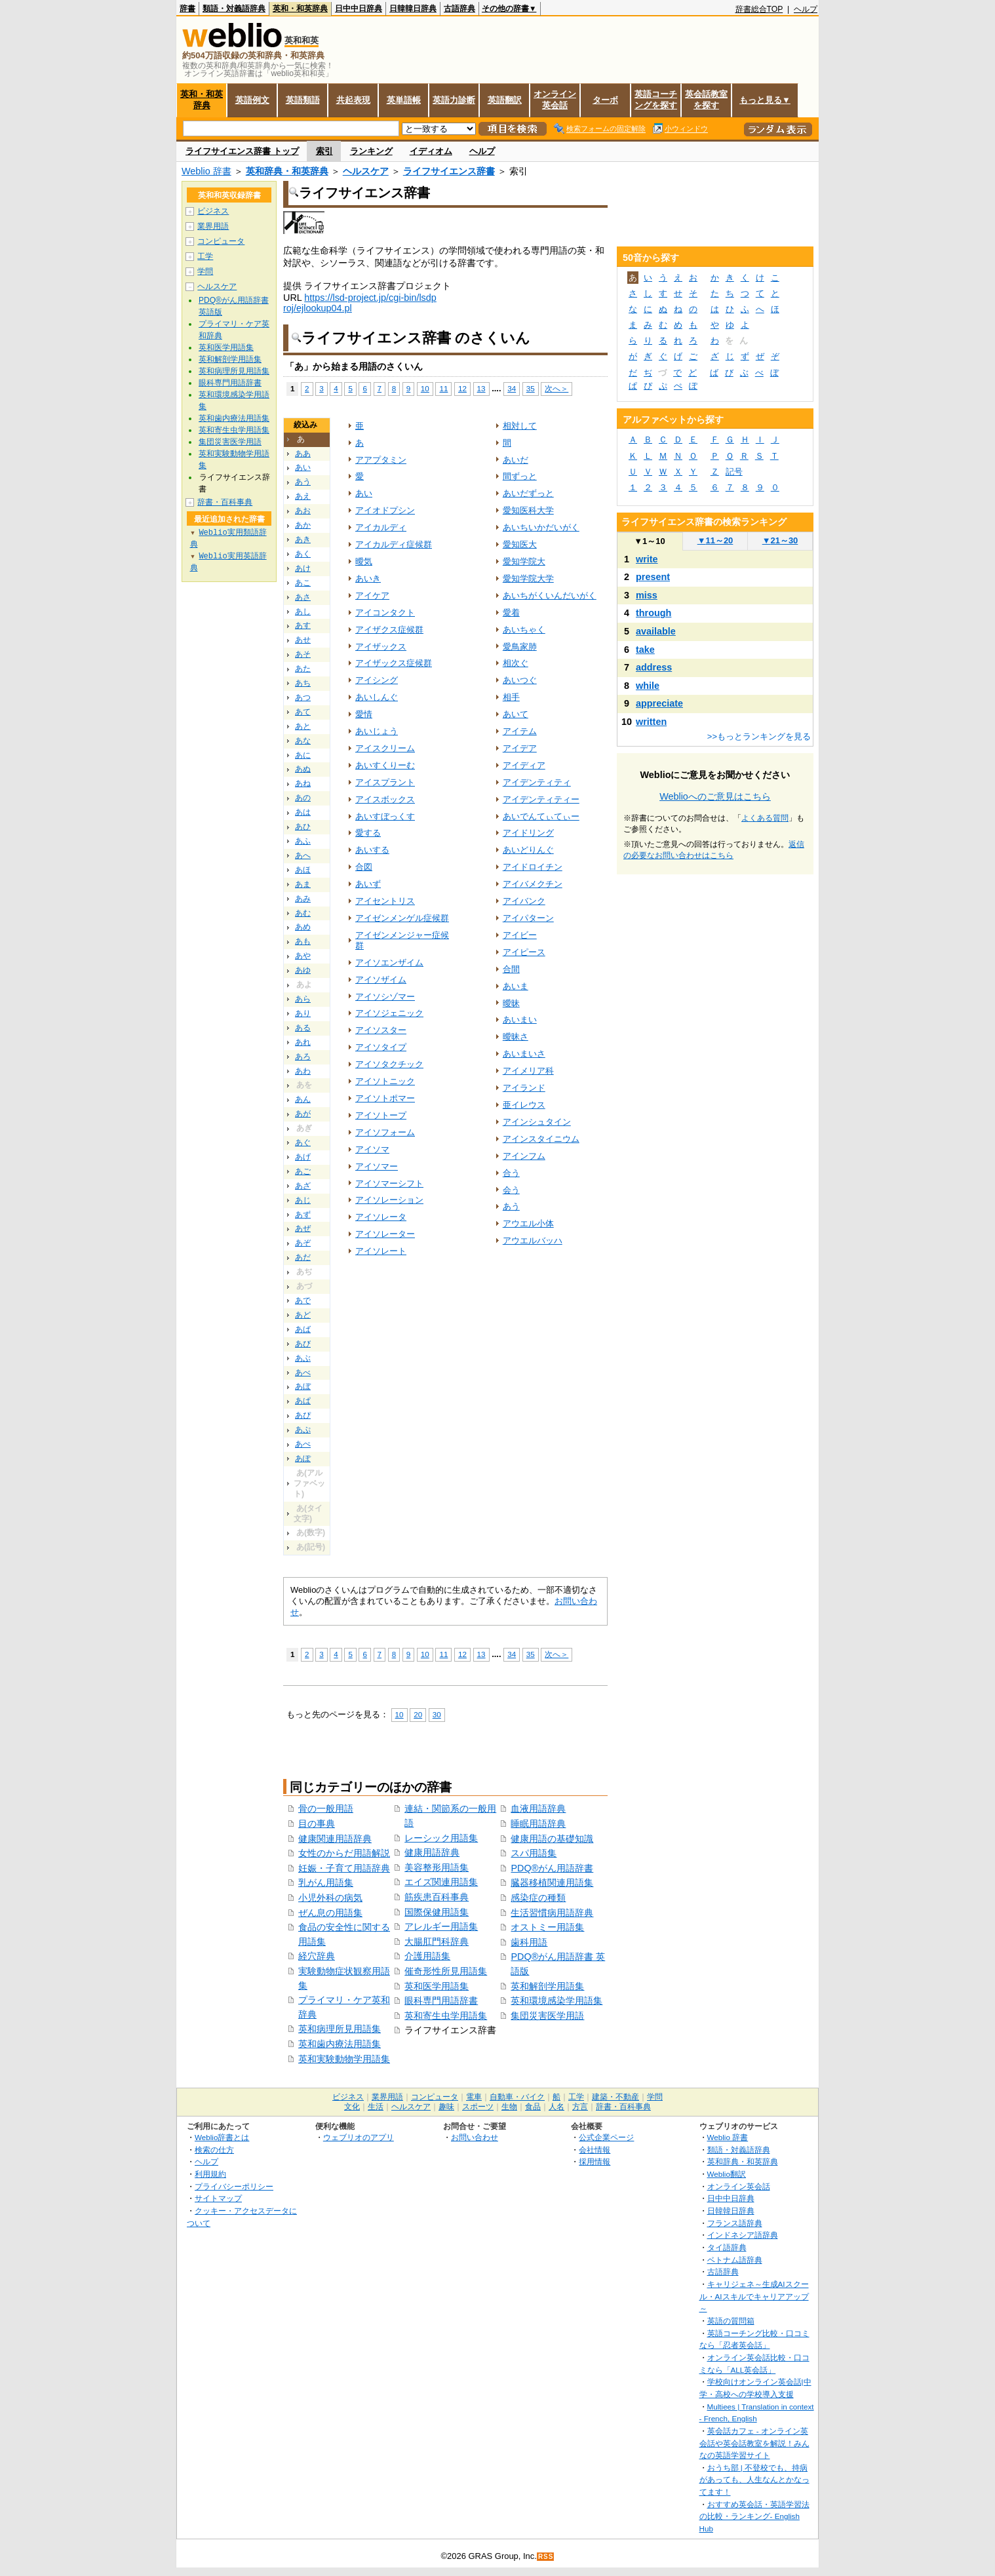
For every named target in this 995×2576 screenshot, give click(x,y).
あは (303, 812)
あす (303, 625)
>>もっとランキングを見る (759, 736)
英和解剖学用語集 (547, 1986)
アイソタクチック (389, 1064)
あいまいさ (524, 1054)
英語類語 (303, 100)
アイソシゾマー (385, 997)
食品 (533, 2107)
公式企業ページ (606, 2137)
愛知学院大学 (528, 578)
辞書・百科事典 (224, 502)
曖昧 (511, 1003)
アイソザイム (380, 980)
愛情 (363, 714)
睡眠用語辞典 (538, 1823)
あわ (303, 1071)
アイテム (520, 731)
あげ (303, 1156)
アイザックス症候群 (393, 663)
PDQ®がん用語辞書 (552, 1868)
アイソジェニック (389, 1013)
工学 (205, 256)
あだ (303, 1257)
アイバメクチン (532, 884)
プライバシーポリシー (234, 2186)
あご (303, 1171)
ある (303, 1027)
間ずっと (520, 476)
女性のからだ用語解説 (344, 1853)
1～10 (649, 541)
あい (303, 467)
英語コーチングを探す (655, 99)
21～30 (780, 540)
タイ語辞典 (727, 2247)
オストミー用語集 (547, 1927)
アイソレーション (389, 1200)
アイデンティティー (541, 799)
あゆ (303, 970)
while (647, 685)
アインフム (524, 1156)
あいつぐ (520, 680)
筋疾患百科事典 (436, 1897)
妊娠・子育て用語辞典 (344, 1868)
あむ (303, 913)
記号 (734, 472)
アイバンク (524, 901)
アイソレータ (380, 1217)
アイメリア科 (528, 1071)
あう (303, 481)
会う (511, 1190)
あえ (303, 496)
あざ (303, 1185)
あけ (303, 568)
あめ (303, 926)
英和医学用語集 (436, 1986)
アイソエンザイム (389, 962)
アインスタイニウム (541, 1139)
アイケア (372, 595)
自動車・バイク (517, 2097)
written (651, 721)
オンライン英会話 (555, 99)
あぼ (303, 1386)
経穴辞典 (316, 1956)
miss (646, 595)
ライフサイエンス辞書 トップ (242, 151)
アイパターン (528, 918)
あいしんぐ (376, 697)
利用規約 (210, 2174)
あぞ (303, 1242)
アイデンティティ (537, 782)
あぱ (303, 1400)
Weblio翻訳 (726, 2174)
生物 (509, 2107)
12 (462, 388)
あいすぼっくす (385, 816)
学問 (205, 271)
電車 (474, 2097)
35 (530, 388)
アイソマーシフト (389, 1183)
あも (303, 941)
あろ (303, 1056)
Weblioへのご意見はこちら (715, 796)
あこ (303, 582)
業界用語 (213, 226)
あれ (303, 1042)
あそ (303, 654)
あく (303, 553)
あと (303, 726)
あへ (303, 855)
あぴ (303, 1415)
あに (303, 755)
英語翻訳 (505, 100)
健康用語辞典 (431, 1852)
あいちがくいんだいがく (549, 595)
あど (303, 1314)
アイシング (376, 680)
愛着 (511, 612)
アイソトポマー (385, 1098)
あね (303, 783)
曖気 (363, 561)
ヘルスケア (366, 171)
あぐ (303, 1142)
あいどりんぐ (528, 850)
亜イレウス (524, 1105)
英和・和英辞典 (300, 8)
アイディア (524, 765)
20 (418, 1714)
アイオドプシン (385, 510)
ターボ (605, 100)
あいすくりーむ (385, 765)
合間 (511, 969)
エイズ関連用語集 (441, 1882)
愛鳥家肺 (520, 647)
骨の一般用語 (325, 1808)
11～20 (715, 540)
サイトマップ (218, 2198)
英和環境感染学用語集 (556, 2000)
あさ (303, 597)
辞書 (187, 8)
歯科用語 (529, 1942)
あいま (515, 986)
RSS (546, 2556)
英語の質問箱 (730, 2320)
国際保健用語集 (436, 1912)
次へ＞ (556, 388)
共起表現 (353, 100)
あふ (303, 841)
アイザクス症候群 (389, 629)
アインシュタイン (537, 1122)
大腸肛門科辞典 (436, 1941)
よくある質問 (765, 818)
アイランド (524, 1088)
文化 (352, 2107)
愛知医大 (520, 544)
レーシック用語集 (441, 1838)
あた (303, 668)
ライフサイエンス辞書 (449, 171)
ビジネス (213, 211)
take (645, 649)
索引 (324, 151)
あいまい (520, 1020)
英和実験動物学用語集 (344, 2059)
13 (481, 388)
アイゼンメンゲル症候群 (402, 918)
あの (303, 797)
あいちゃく (524, 629)
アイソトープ (380, 1115)
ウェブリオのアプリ (358, 2137)
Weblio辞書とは (222, 2137)
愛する (368, 833)
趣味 (446, 2107)
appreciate (659, 703)
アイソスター (380, 1030)
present (653, 577)
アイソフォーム (385, 1132)
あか (303, 525)
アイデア (520, 748)
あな (303, 740)
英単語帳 (404, 100)
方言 (580, 2107)
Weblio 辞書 (206, 171)
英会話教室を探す (706, 99)
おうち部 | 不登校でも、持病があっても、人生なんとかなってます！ (754, 2479)
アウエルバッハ (532, 1240)
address (654, 667)
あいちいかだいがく (541, 527)
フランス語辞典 (734, 2223)
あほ (303, 869)
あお (303, 510)
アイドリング (528, 833)
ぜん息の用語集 (330, 1912)
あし (303, 611)
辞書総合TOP (759, 9)
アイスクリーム (385, 748)
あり (303, 1013)
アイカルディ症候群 (393, 544)
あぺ (303, 1444)
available (656, 631)
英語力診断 (454, 100)
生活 (375, 2107)
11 (443, 388)
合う (511, 1173)
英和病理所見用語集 (339, 2028)
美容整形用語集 (436, 1867)
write (647, 559)
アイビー (520, 935)
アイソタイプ (380, 1047)
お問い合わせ (474, 2137)
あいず (368, 884)
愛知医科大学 (528, 510)
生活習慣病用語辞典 (552, 1912)
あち (303, 683)
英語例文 (252, 100)
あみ (303, 898)
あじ (303, 1200)
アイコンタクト (385, 612)
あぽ (303, 1458)
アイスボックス (385, 799)
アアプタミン (380, 460)
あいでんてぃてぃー (541, 816)
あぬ (303, 768)
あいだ (515, 460)
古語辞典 (459, 8)
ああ (303, 453)
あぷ (303, 1429)
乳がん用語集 (325, 1882)
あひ (303, 826)
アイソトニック (385, 1081)
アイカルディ (380, 527)
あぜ (303, 1228)
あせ (303, 639)
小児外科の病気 (330, 1897)
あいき (368, 578)
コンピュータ (220, 241)
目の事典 (316, 1823)
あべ (303, 1372)
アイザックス (380, 647)
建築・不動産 (615, 2097)
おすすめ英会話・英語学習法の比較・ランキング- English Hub (754, 2516)
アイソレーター (385, 1234)
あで (303, 1300)
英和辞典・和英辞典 (287, 171)
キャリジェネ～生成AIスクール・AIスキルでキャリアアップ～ (754, 2296)
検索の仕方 (214, 2149)
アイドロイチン (532, 867)
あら (303, 999)
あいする (372, 850)
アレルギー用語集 (441, 1926)
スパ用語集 (533, 1853)
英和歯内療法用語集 (339, 2044)
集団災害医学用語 (547, 2015)
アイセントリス (385, 901)
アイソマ (372, 1149)
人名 (556, 2107)
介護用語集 (427, 1956)
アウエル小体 (528, 1223)
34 (511, 388)
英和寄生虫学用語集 (445, 2015)
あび (303, 1343)
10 (425, 388)
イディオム (431, 151)
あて (303, 711)
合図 (363, 867)
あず (303, 1214)
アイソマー (376, 1166)
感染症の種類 (538, 1897)
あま (303, 884)
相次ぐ (515, 663)
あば (303, 1329)
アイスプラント (385, 782)
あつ (303, 697)
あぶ (303, 1358)
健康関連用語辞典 (335, 1838)
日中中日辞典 (358, 8)
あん (303, 1099)
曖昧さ (515, 1037)
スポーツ (478, 2107)
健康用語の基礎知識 (552, 1838)
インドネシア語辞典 (742, 2235)
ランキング (371, 151)
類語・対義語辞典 (234, 8)
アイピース (524, 952)
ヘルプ (805, 9)
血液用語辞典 (538, 1808)
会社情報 (594, 2149)
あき (303, 539)
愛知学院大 (524, 561)
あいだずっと (528, 493)
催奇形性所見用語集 (445, 1971)
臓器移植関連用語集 (552, 1882)
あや (303, 955)
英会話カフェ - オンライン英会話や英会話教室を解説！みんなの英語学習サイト (754, 2443)
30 (437, 1714)
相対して (520, 426)
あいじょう (376, 731)
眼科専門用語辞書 (441, 2000)
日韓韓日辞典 (413, 8)
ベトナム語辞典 (734, 2259)
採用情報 (594, 2161)
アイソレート (380, 1251)
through (653, 613)
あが (303, 1113)
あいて (515, 714)
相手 (511, 697)
